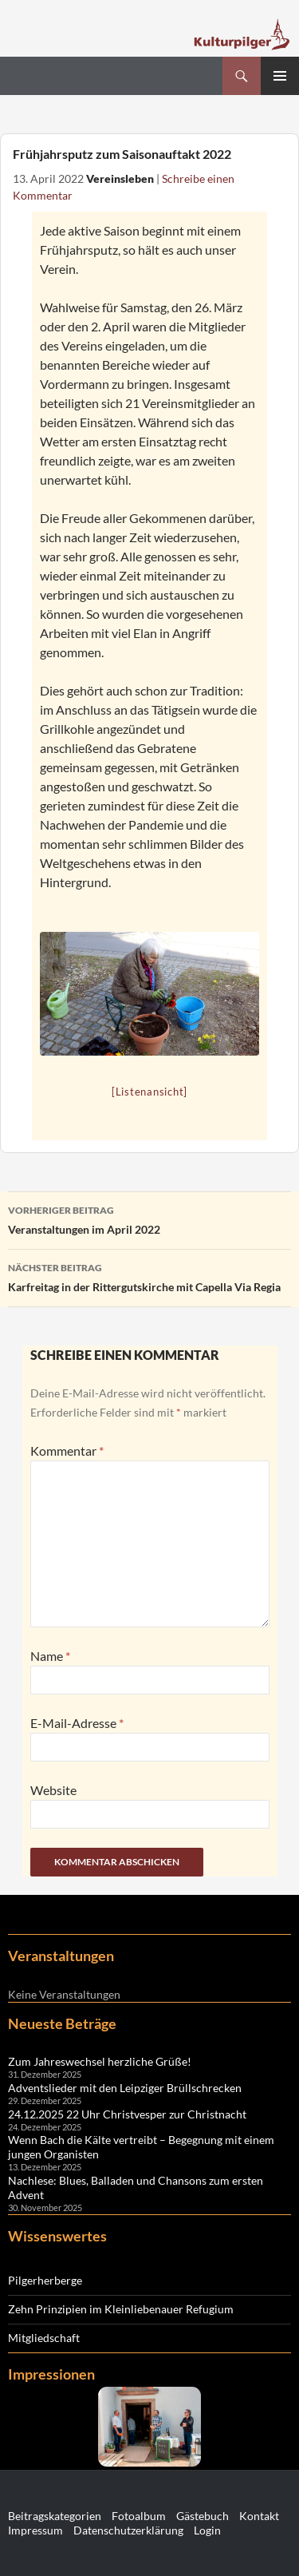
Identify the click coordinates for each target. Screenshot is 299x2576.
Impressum (35, 2530)
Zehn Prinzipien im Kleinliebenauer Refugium (121, 2309)
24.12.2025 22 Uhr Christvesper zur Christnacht (127, 2114)
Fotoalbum (139, 2515)
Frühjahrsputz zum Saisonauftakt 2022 (122, 153)
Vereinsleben (120, 178)
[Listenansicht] (149, 1091)
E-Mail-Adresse (77, 1722)
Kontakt (259, 2515)
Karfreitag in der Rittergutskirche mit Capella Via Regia (149, 1276)
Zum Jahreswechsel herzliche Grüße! (99, 2061)
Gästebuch (202, 2515)
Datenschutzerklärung (128, 2530)
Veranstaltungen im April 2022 (149, 1218)
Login (207, 2530)
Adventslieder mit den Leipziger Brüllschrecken (125, 2087)
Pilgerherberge (45, 2280)
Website (53, 1789)
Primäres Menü (280, 76)
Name (50, 1655)
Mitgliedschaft (44, 2337)
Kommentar (67, 1450)
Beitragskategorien (54, 2515)
